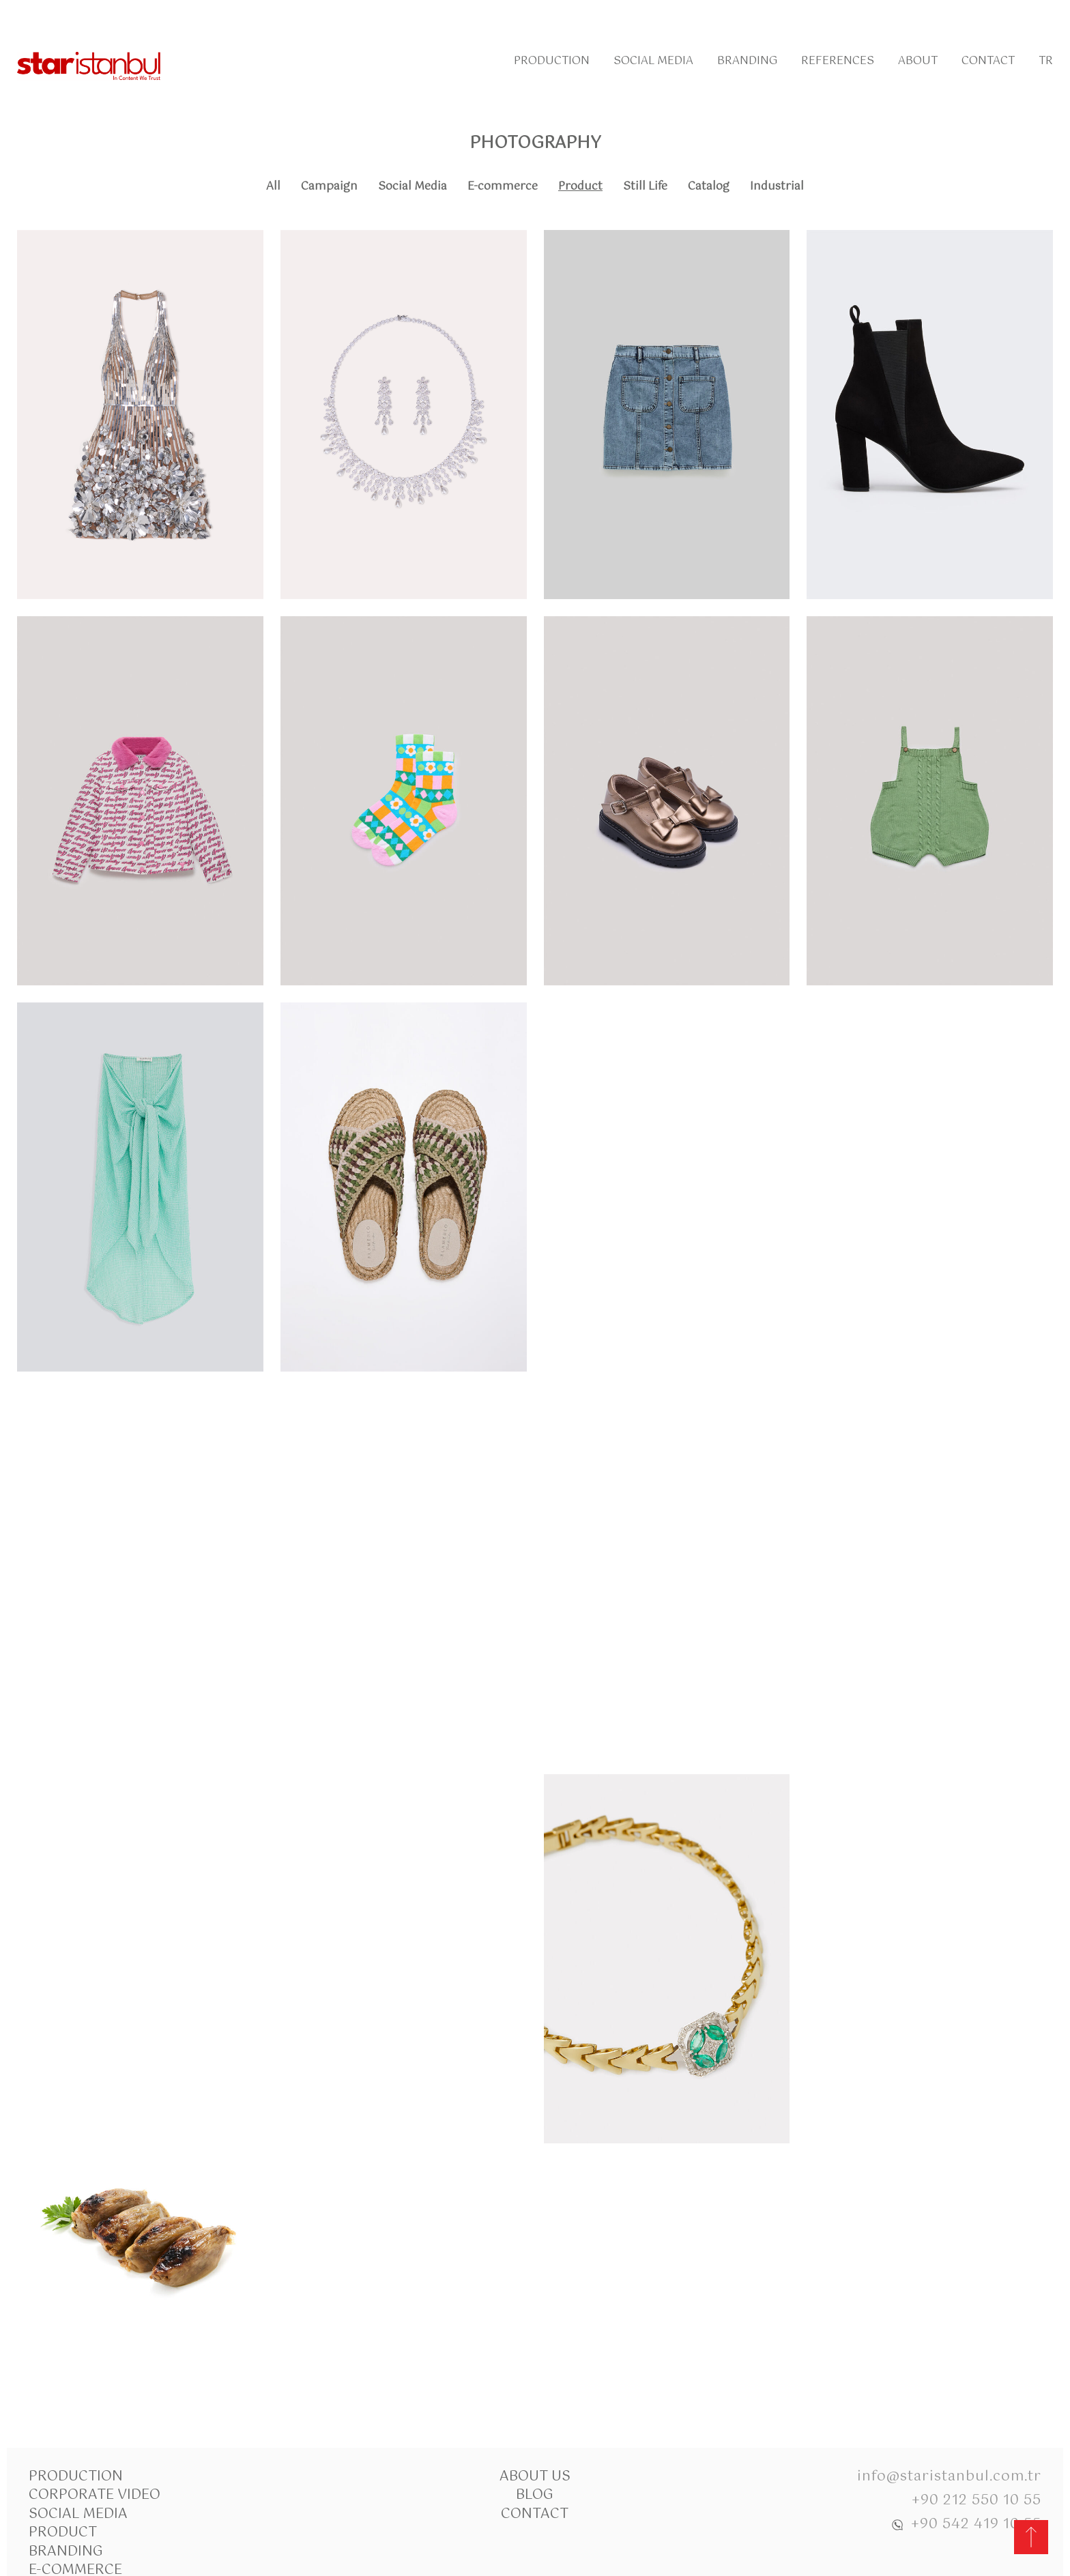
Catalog (708, 186)
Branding (747, 61)
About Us (535, 2476)
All (273, 186)
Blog (534, 2495)
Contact (988, 61)
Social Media (653, 61)
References (837, 61)
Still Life (645, 186)
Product (580, 186)
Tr (1046, 61)
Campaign (329, 186)
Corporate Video (94, 2495)
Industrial (777, 186)
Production (552, 61)
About (918, 61)
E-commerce (502, 186)
